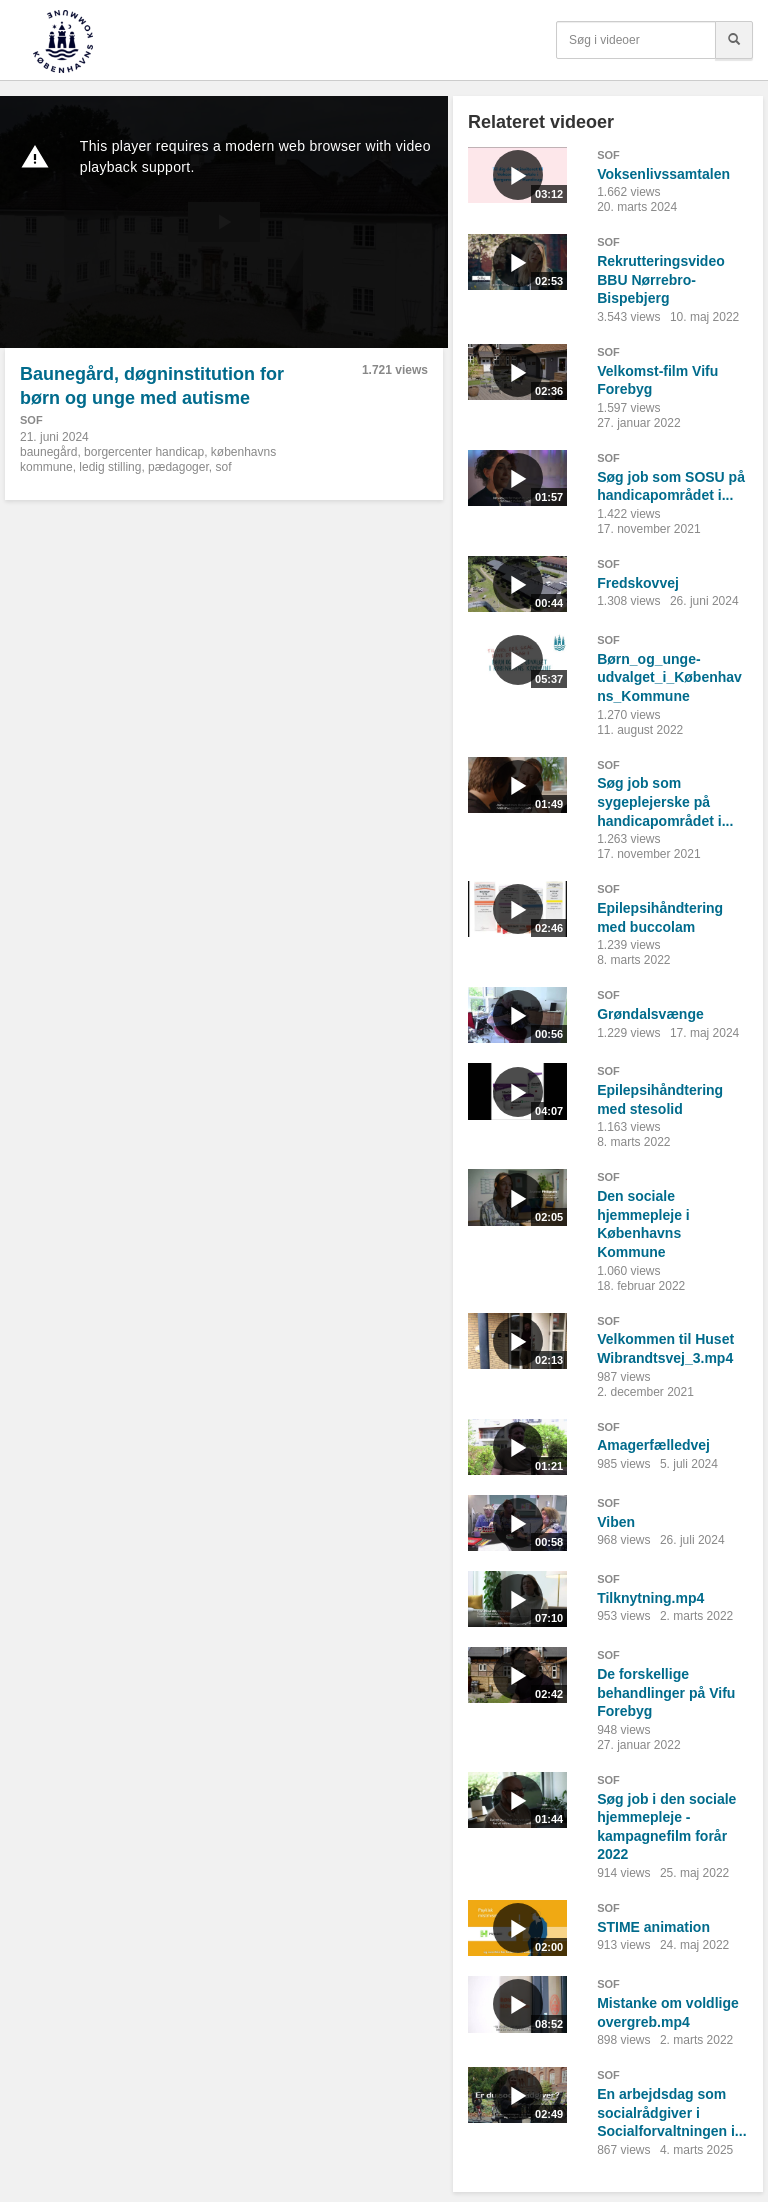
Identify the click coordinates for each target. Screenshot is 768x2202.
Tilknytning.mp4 (650, 1598)
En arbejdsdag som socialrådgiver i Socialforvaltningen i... (671, 2112)
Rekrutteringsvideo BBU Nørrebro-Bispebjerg (661, 279)
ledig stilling (110, 467)
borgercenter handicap (144, 452)
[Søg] (734, 40)
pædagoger (178, 467)
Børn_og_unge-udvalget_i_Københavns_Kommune (669, 677)
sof (223, 467)
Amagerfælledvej (653, 1445)
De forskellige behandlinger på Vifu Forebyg (666, 1692)
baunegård (48, 452)
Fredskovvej (638, 583)
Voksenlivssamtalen (663, 174)
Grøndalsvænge (650, 1014)
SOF (31, 420)
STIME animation (653, 1927)
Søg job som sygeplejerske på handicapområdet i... (665, 801)
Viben (616, 1522)
